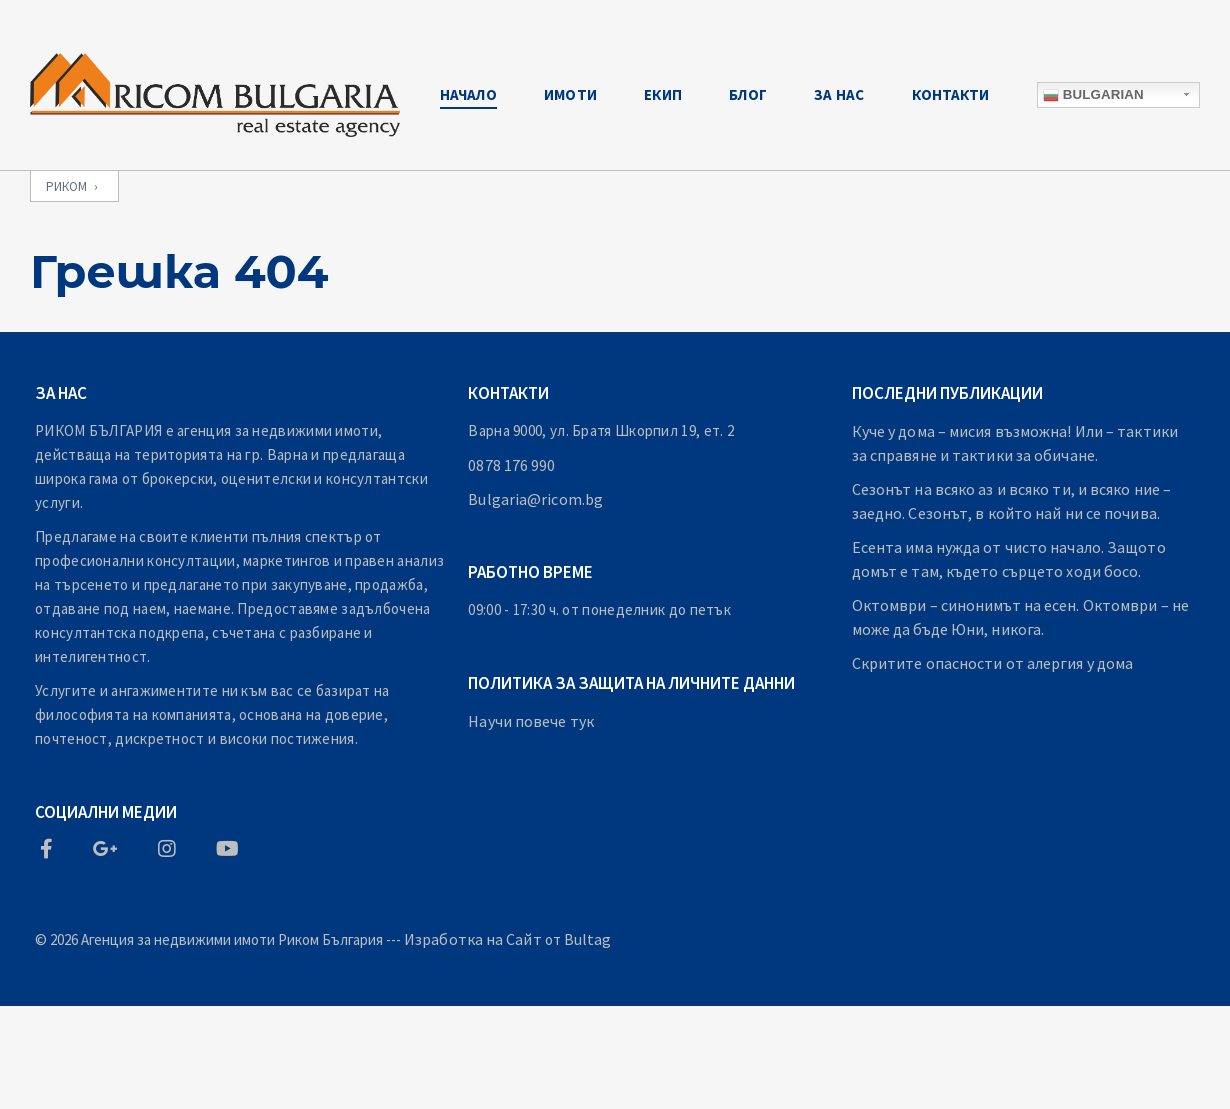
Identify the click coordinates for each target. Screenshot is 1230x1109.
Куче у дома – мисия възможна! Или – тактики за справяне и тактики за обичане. (1015, 443)
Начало (468, 94)
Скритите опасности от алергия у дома (993, 663)
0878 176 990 (511, 465)
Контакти (951, 94)
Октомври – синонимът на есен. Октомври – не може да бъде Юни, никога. (1020, 617)
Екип (662, 94)
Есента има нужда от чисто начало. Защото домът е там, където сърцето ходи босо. (1009, 559)
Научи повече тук (531, 721)
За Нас (839, 94)
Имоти (570, 94)
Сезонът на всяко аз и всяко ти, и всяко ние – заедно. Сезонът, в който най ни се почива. (1012, 501)
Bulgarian (1093, 95)
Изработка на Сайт (473, 939)
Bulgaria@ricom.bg (535, 499)
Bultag (588, 939)
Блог (747, 94)
